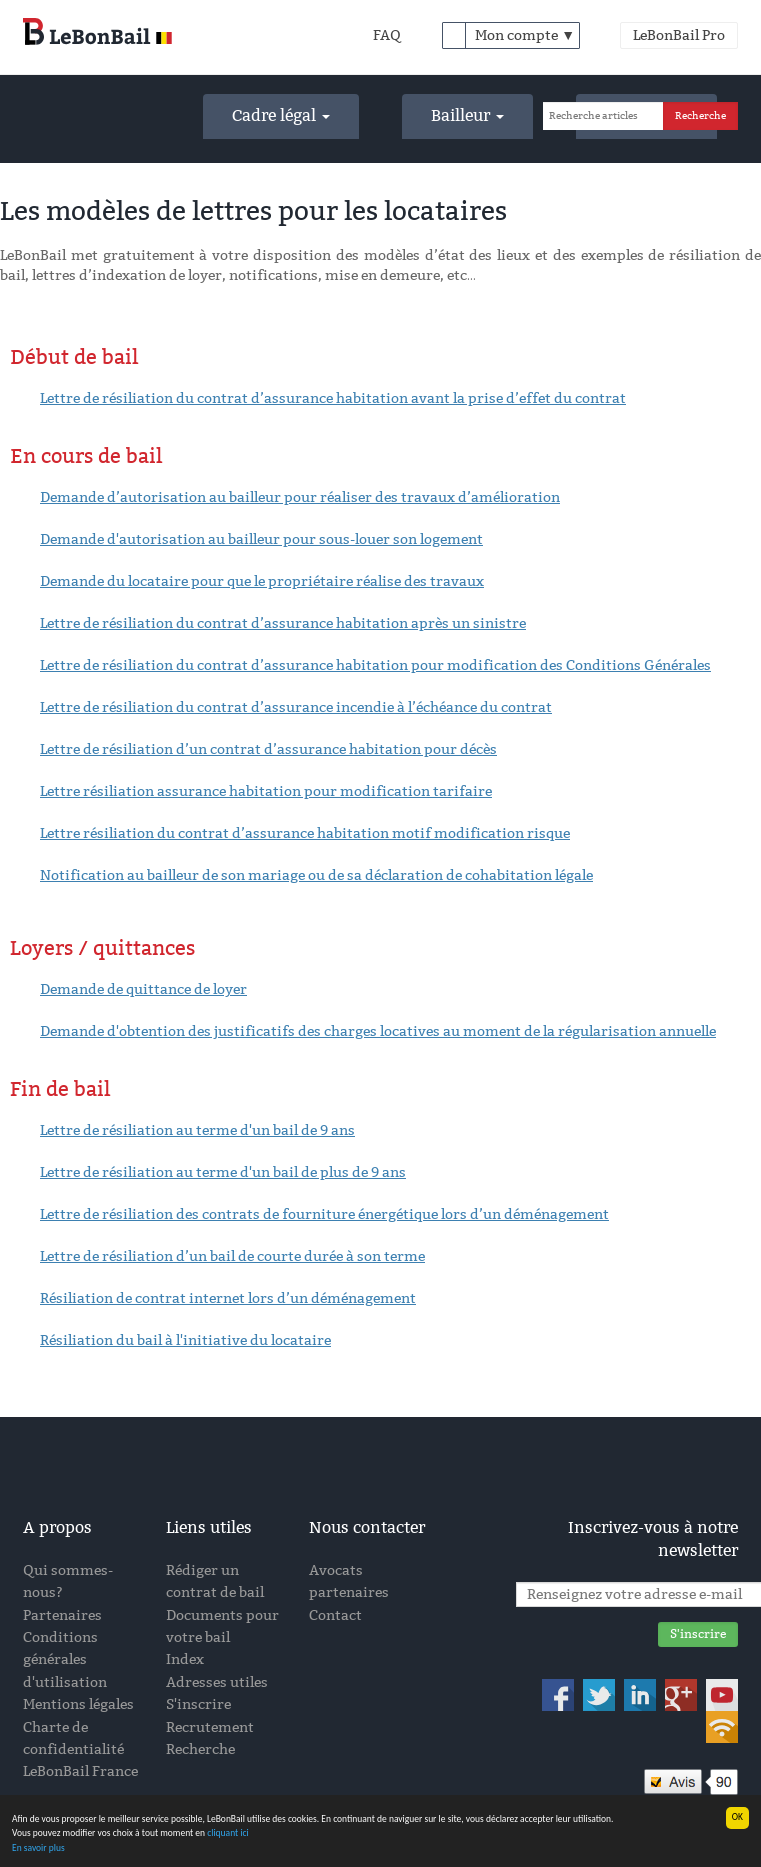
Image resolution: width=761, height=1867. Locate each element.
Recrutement (210, 1727)
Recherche (200, 1749)
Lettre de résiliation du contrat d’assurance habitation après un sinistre (283, 623)
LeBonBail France (80, 1771)
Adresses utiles (217, 1682)
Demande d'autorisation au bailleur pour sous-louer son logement (261, 539)
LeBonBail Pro (679, 35)
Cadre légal (281, 115)
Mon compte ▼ (525, 35)
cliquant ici (228, 1834)
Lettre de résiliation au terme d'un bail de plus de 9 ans (223, 1172)
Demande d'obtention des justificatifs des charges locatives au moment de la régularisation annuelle (378, 1031)
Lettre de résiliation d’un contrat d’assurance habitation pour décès (268, 749)
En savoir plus (38, 1848)
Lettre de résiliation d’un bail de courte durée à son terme (232, 1256)
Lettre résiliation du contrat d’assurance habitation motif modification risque (305, 833)
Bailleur (467, 115)
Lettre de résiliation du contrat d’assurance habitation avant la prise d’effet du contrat (333, 398)
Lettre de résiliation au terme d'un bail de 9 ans (197, 1130)
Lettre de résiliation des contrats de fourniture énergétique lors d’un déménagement (324, 1214)
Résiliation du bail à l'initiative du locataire (185, 1340)
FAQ (387, 35)
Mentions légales (78, 1704)
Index (185, 1659)
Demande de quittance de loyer (143, 989)
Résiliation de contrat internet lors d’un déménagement (228, 1298)
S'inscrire (198, 1704)
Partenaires (62, 1615)
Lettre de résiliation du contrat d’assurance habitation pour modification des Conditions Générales (375, 665)
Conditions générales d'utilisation (65, 1660)
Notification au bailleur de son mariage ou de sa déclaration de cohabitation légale (316, 875)
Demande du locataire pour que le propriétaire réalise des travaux (262, 581)
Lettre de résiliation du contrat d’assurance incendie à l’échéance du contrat (296, 707)
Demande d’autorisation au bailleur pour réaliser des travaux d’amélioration (300, 497)
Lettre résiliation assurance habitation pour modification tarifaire (266, 791)
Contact (335, 1615)
